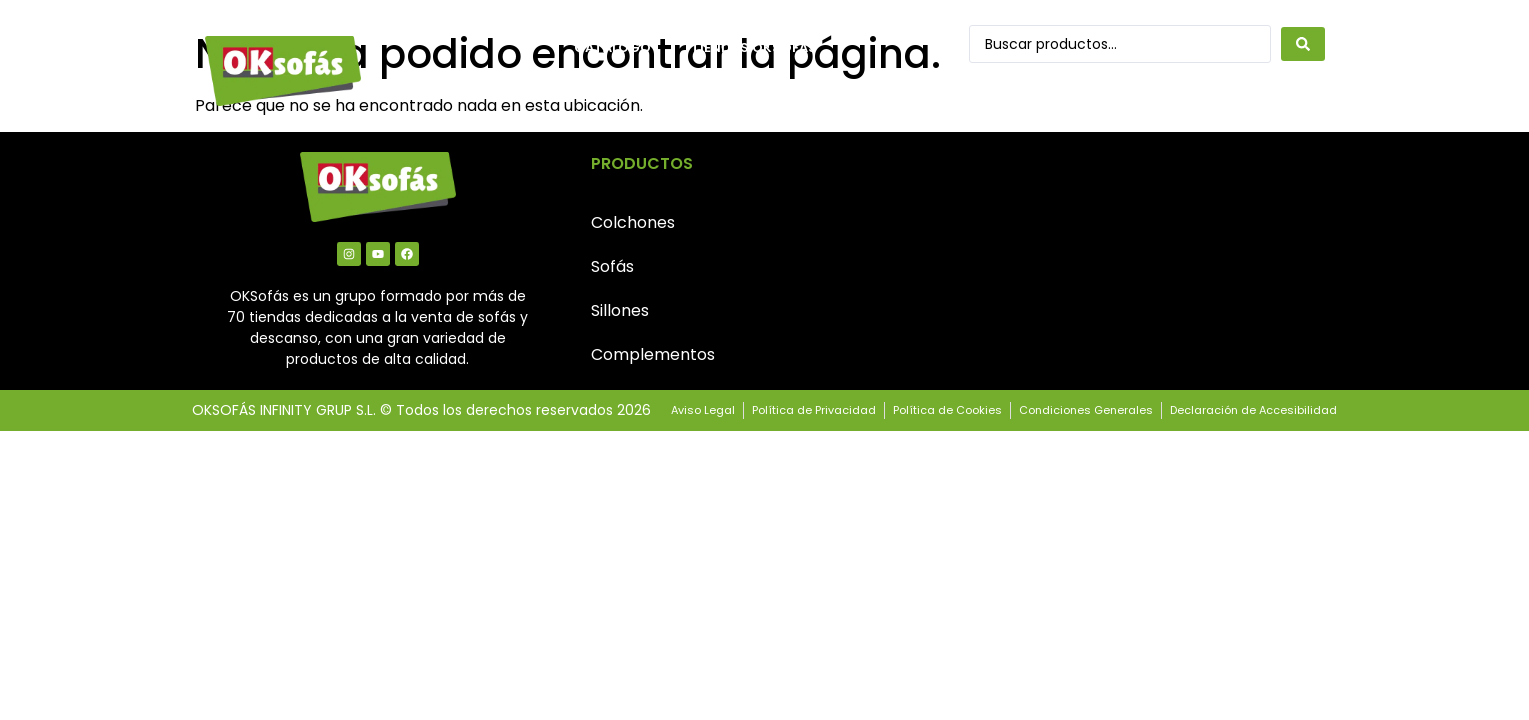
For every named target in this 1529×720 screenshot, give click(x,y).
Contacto (614, 93)
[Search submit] (1303, 44)
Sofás (612, 266)
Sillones (620, 310)
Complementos (653, 354)
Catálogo (612, 47)
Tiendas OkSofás (754, 47)
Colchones (633, 222)
